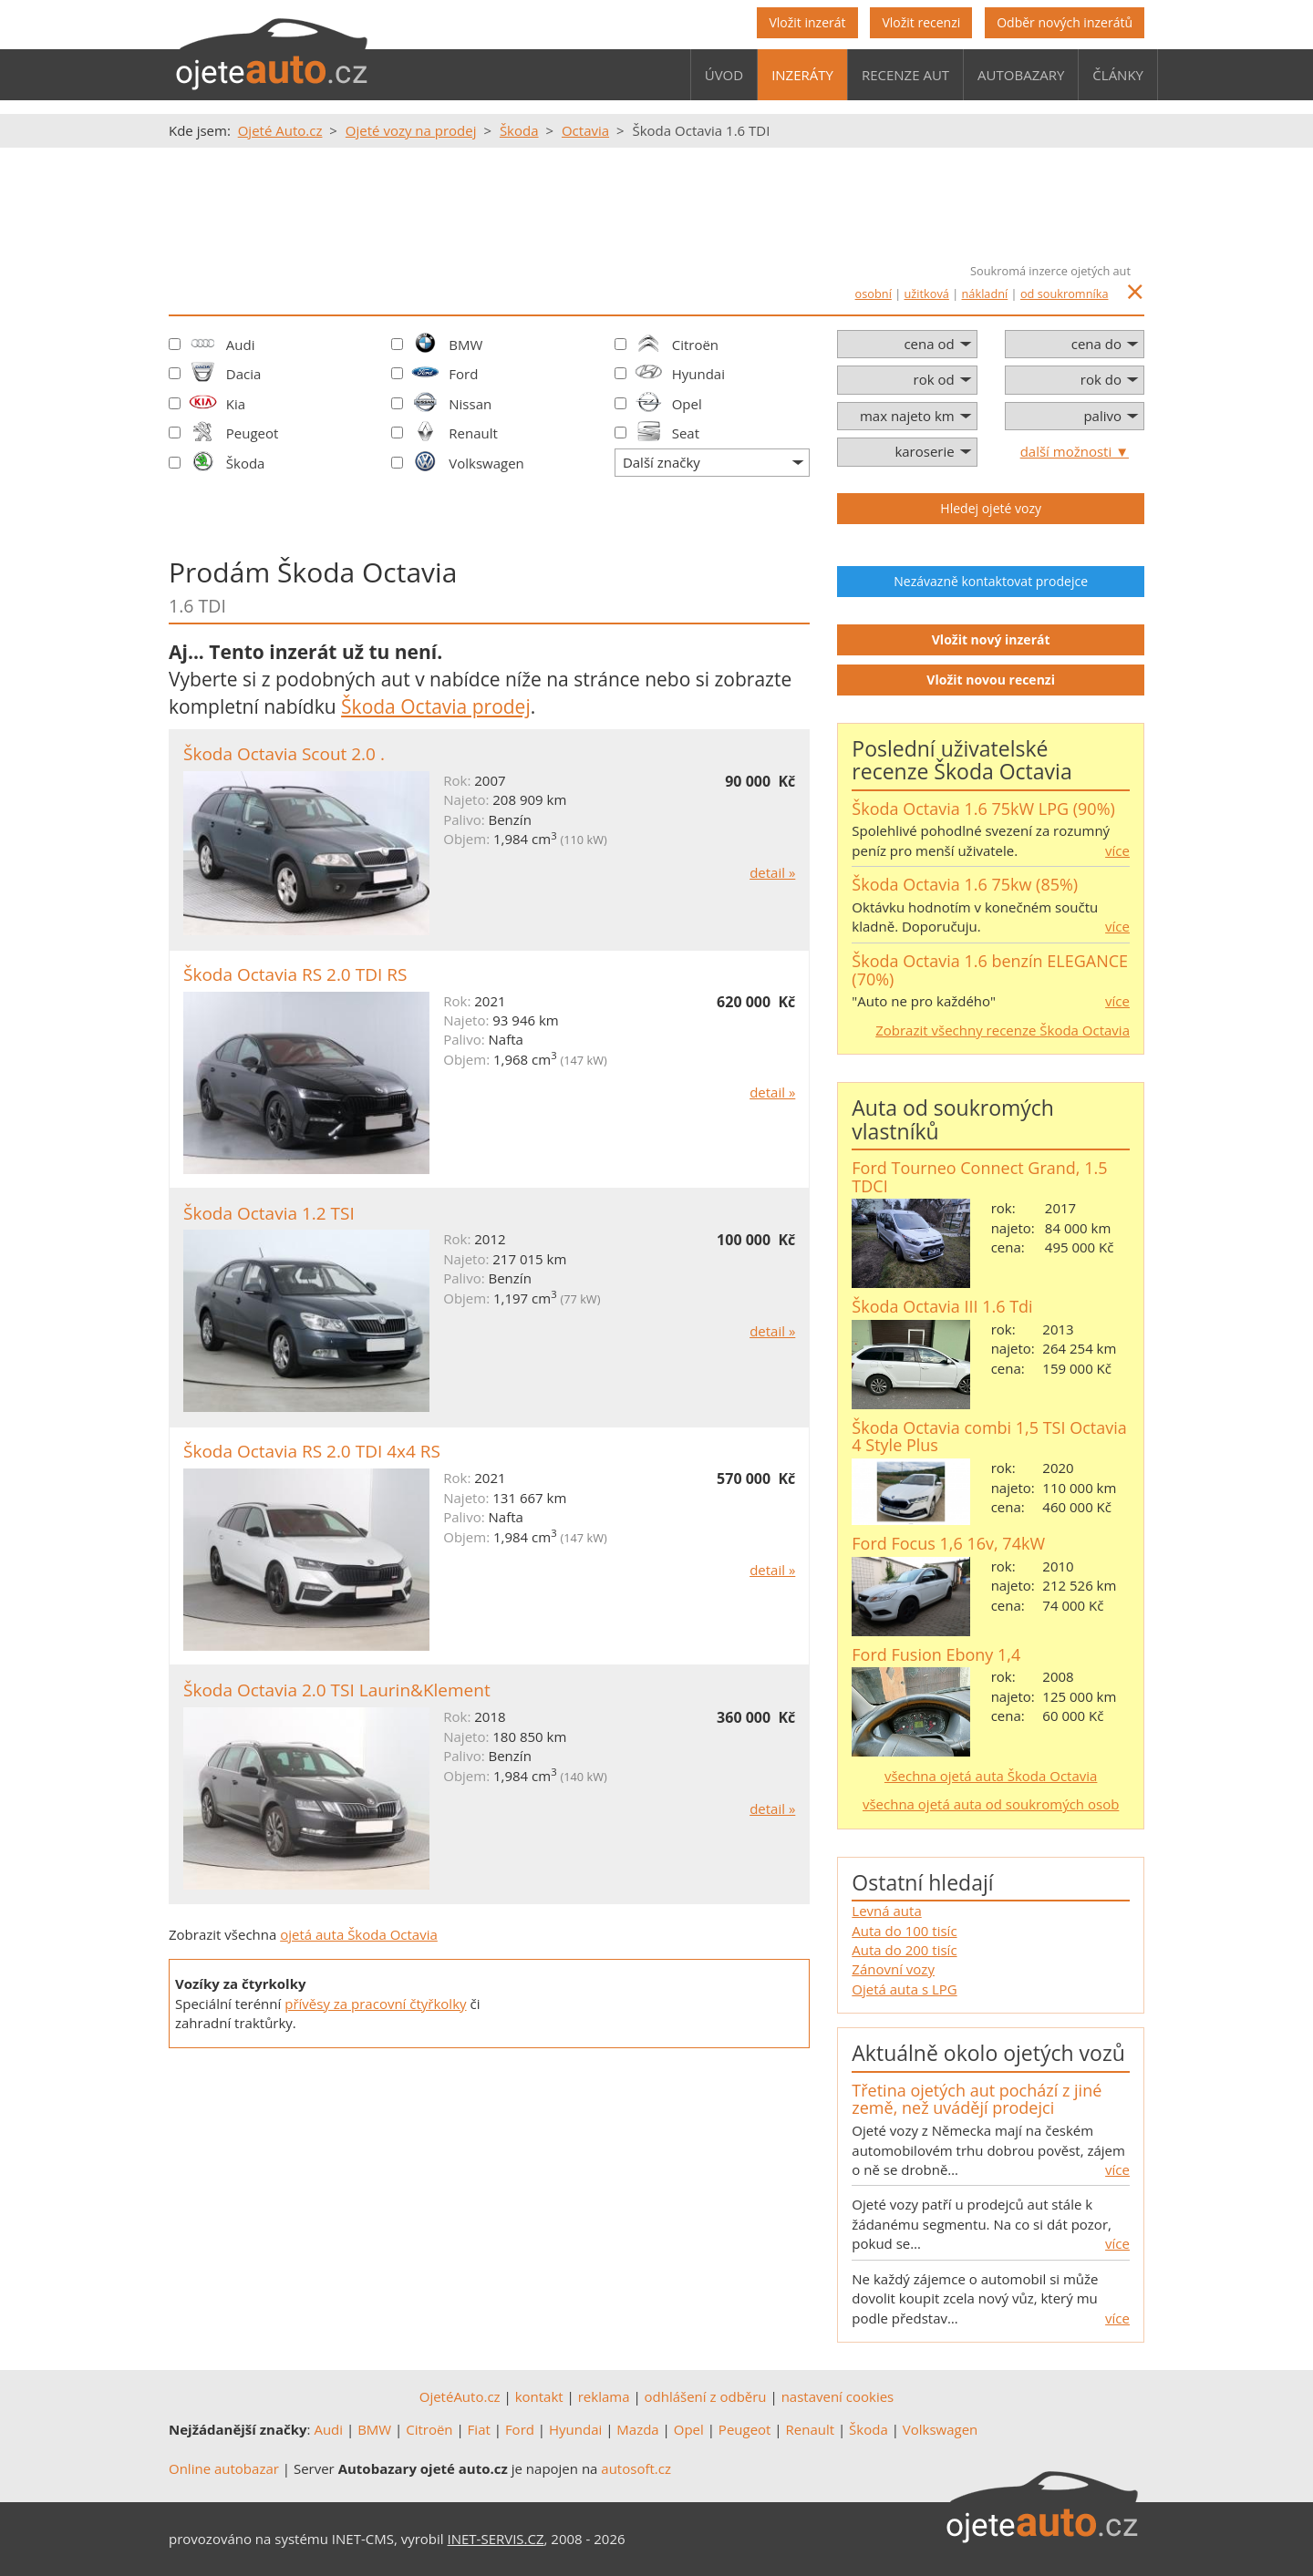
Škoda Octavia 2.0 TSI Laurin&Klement (337, 1690)
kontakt (539, 2396)
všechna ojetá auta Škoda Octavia (991, 1776)
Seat (685, 433)
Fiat (479, 2429)
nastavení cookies (837, 2396)
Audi (240, 344)
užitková (927, 293)
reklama (604, 2396)
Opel (687, 404)
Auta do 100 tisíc (904, 1931)
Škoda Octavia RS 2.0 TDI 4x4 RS (311, 1451)
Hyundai (698, 374)
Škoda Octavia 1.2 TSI (269, 1213)
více (1117, 850)
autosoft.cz (636, 2468)
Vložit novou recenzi (990, 679)
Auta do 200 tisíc (904, 1950)
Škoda (245, 463)
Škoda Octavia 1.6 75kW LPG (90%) (983, 808)
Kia (235, 404)
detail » (772, 872)
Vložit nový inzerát (991, 639)
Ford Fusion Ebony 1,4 (936, 1654)
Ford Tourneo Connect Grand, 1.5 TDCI (979, 1177)
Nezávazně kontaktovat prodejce (991, 581)
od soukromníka (1064, 293)
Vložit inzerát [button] (807, 22)
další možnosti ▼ (1074, 451)
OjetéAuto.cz (460, 2396)
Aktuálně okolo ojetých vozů (988, 2052)
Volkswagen (486, 463)
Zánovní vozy (893, 1969)
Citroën (695, 344)
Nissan (470, 404)
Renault (473, 433)
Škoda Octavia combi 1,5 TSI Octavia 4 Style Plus (989, 1437)
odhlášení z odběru (706, 2396)
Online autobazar (224, 2468)
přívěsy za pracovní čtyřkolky (375, 2003)
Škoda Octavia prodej (436, 706)
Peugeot (252, 433)
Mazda (637, 2429)
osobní (873, 293)
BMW (465, 344)
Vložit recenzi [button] (921, 22)
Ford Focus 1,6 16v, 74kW (948, 1543)
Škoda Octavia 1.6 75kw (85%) (965, 884)
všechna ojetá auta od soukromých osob (991, 1804)
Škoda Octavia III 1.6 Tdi (942, 1306)
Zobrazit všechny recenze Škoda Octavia (1002, 1030)
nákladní (985, 293)
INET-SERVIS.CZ (496, 2539)
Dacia (244, 374)
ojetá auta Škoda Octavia (359, 1934)
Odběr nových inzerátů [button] (1064, 22)
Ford (463, 374)
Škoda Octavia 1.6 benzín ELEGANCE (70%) (990, 970)
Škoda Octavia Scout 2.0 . (284, 754)
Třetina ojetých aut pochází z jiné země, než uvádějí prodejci (976, 2099)
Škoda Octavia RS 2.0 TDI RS (295, 974)
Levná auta (886, 1910)
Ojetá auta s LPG (904, 1989)
